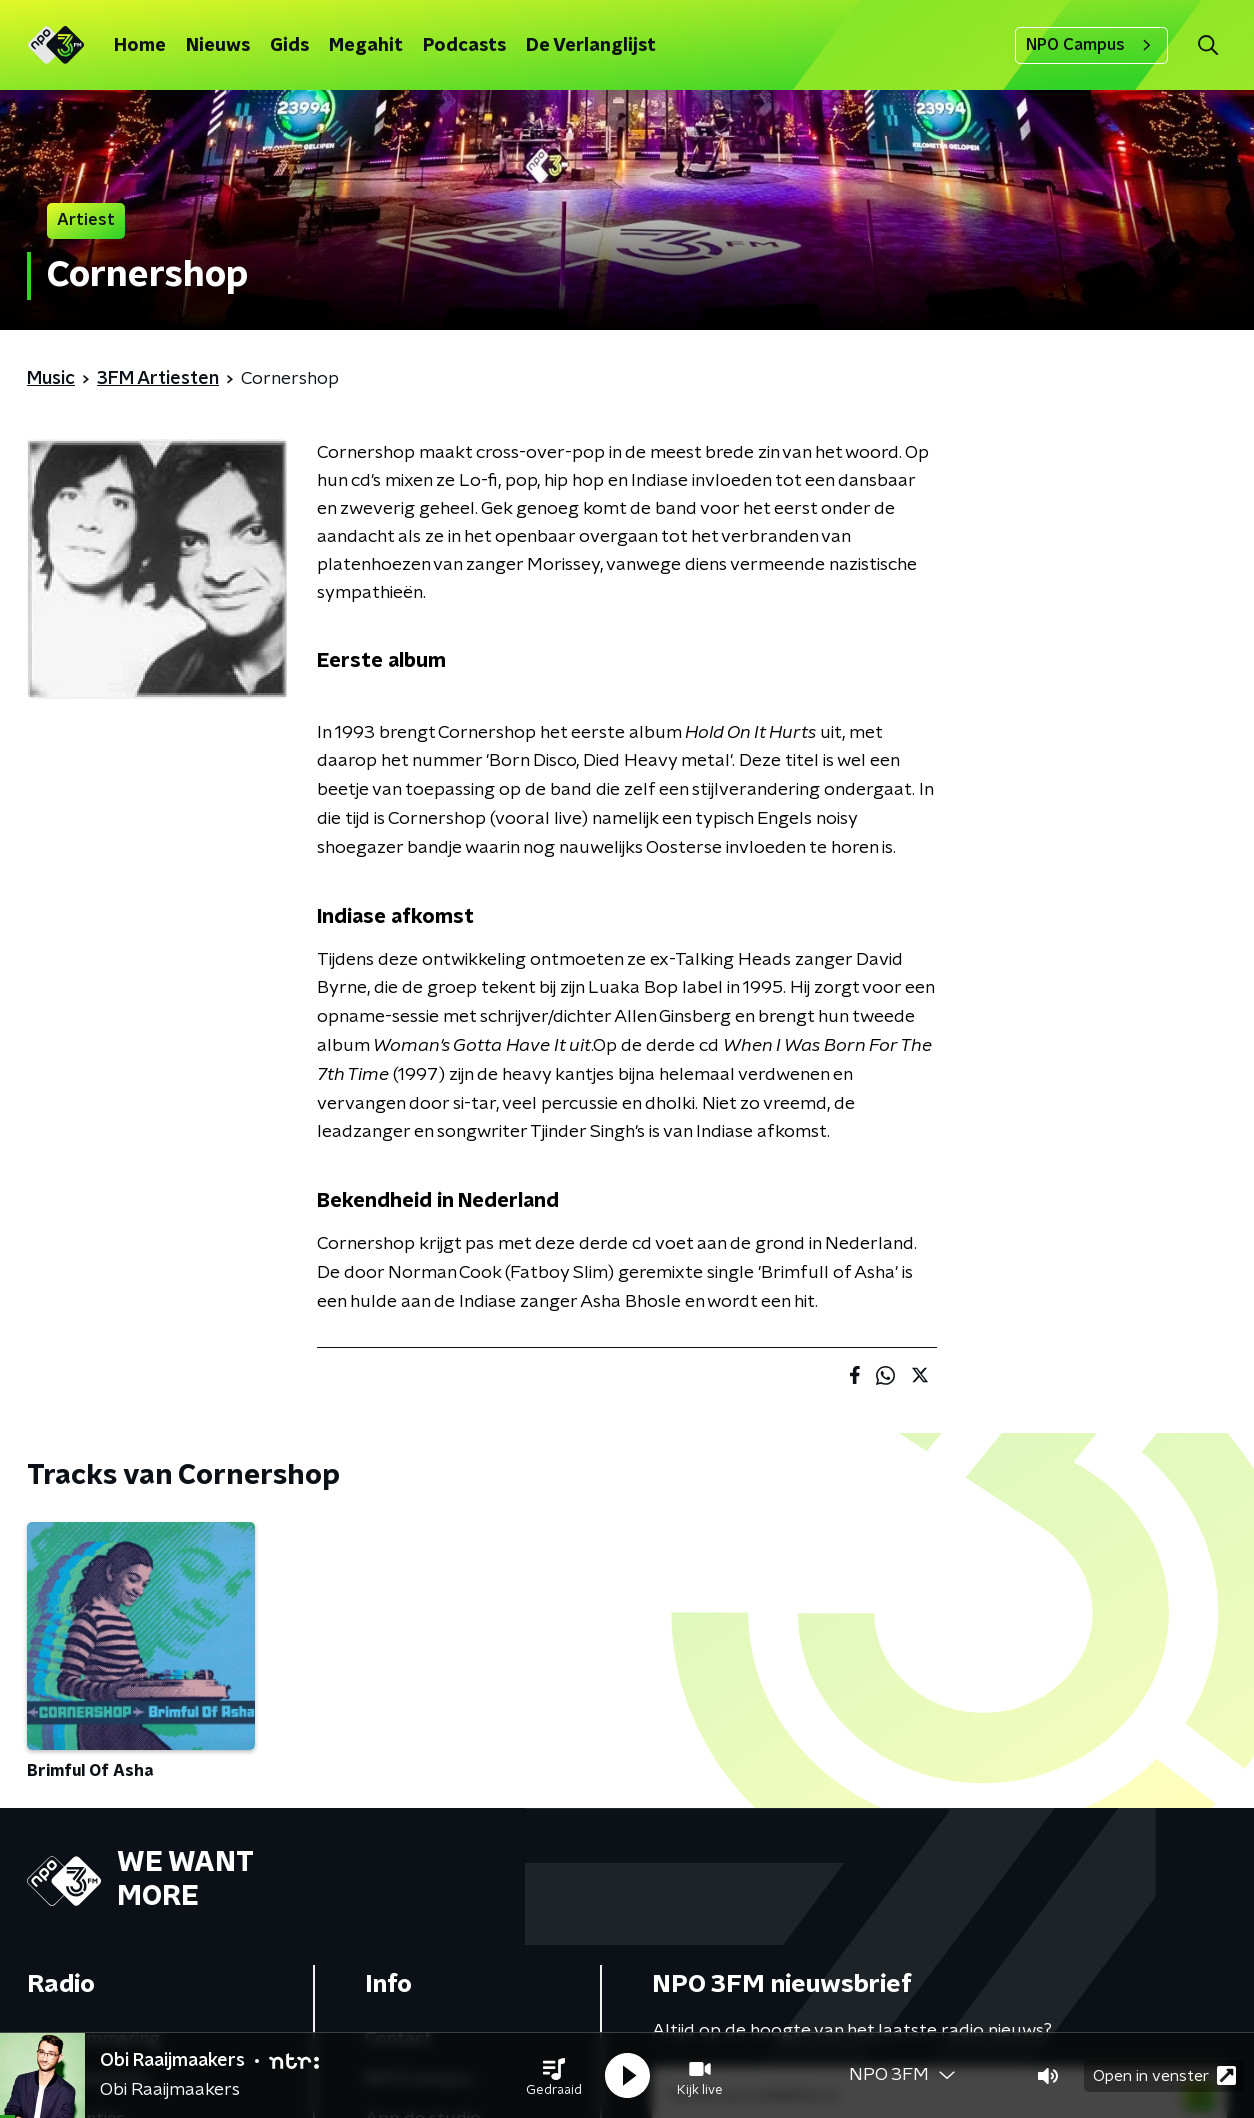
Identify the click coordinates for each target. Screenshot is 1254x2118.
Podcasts (464, 46)
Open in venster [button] (1164, 2075)
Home (140, 46)
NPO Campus (1091, 45)
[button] (554, 2076)
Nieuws (218, 46)
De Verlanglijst (591, 46)
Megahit (366, 46)
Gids (289, 46)
